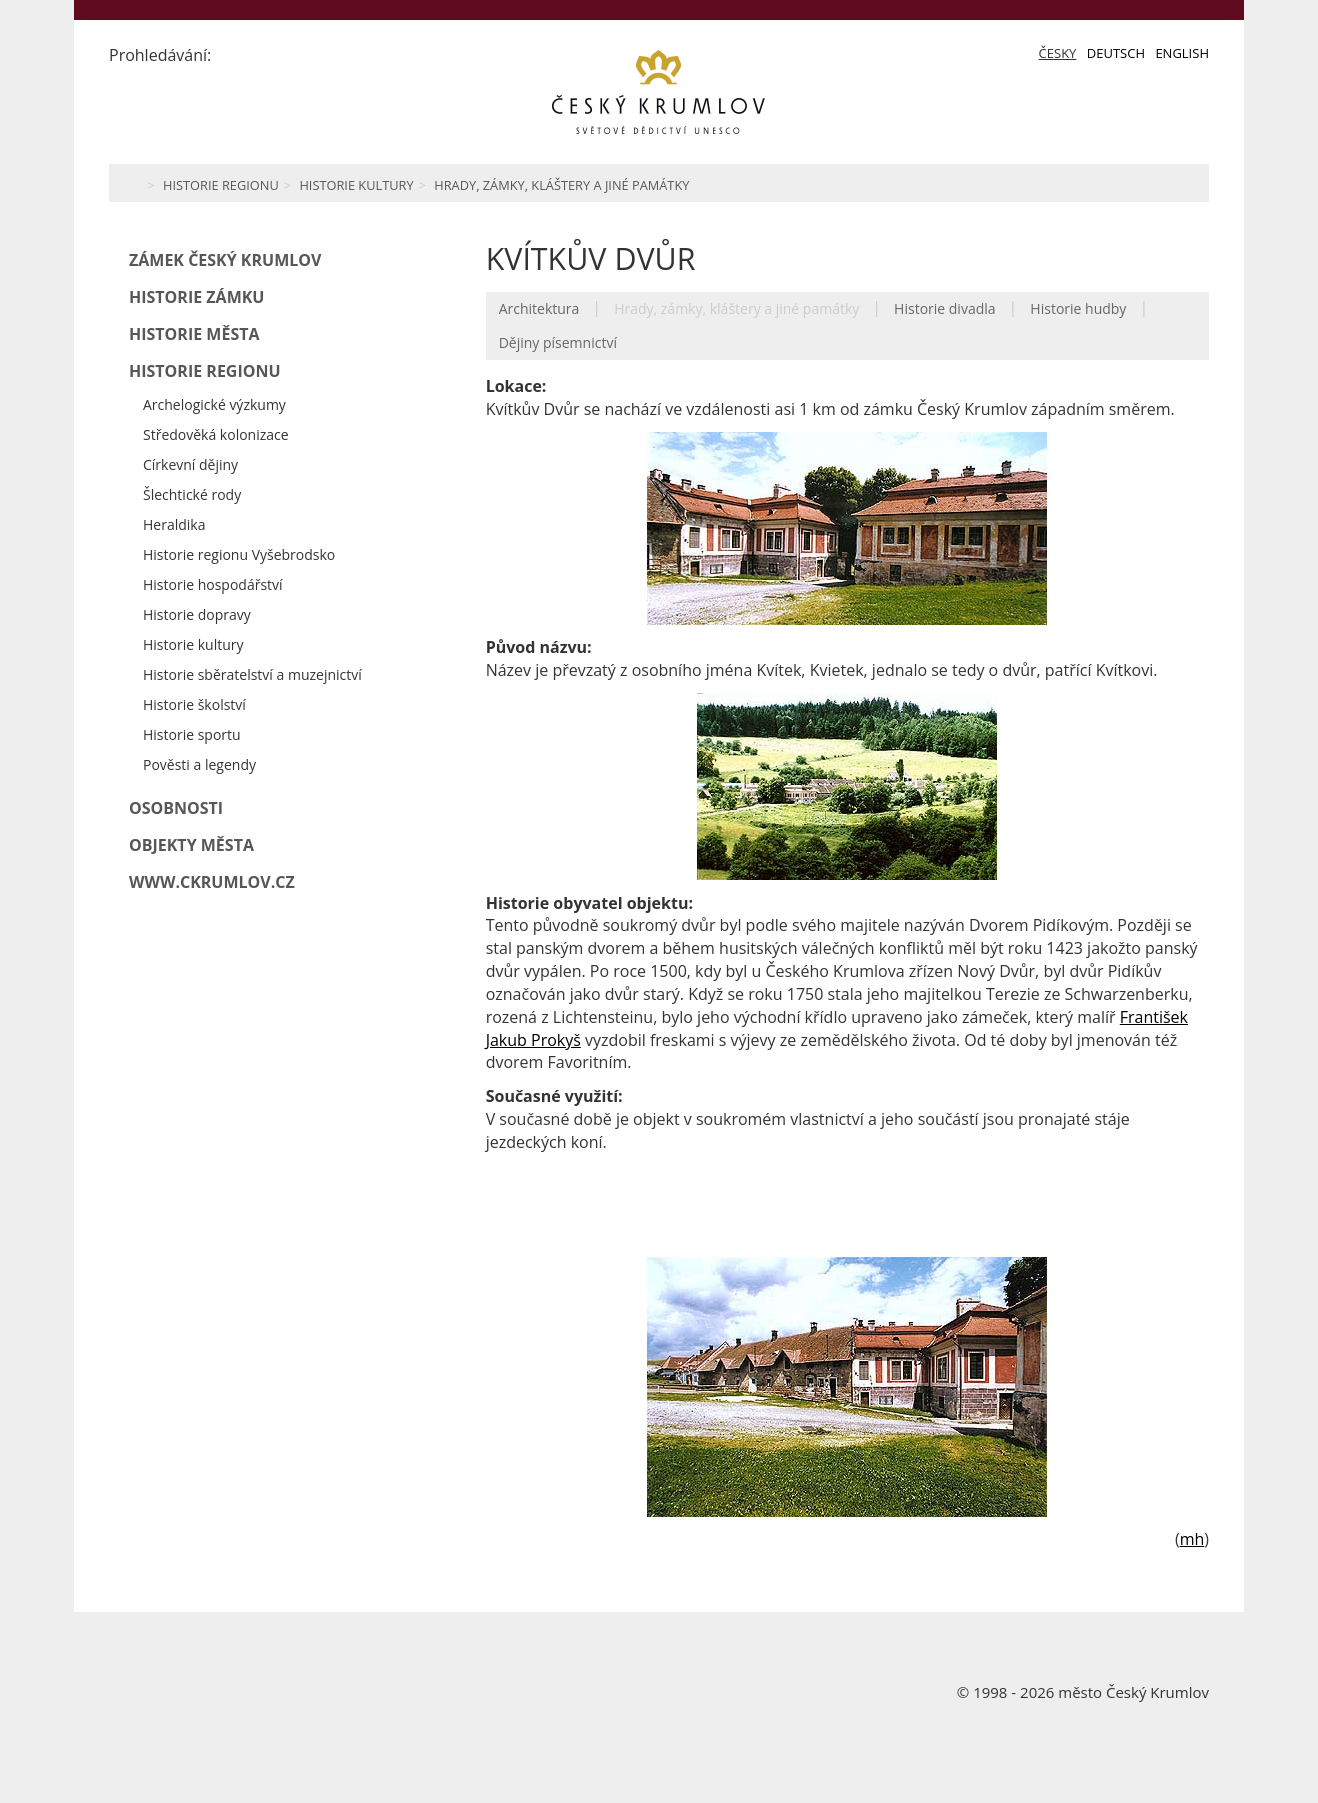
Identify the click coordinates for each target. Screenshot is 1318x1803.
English (1182, 53)
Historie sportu (192, 734)
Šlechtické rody (192, 494)
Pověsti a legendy (199, 764)
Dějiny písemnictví (558, 342)
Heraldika (174, 524)
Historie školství (194, 704)
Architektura (539, 308)
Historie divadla (944, 308)
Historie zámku (196, 297)
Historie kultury (356, 185)
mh (1192, 1539)
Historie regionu (221, 185)
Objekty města (191, 845)
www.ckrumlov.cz (212, 882)
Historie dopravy (197, 614)
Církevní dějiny (190, 464)
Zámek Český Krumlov (225, 260)
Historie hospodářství (213, 584)
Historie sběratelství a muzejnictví (252, 674)
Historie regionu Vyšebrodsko (239, 554)
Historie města (194, 334)
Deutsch (1116, 53)
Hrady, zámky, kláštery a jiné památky (561, 185)
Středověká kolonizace (216, 434)
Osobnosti (176, 808)
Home (131, 183)
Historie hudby (1078, 308)
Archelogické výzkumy (214, 404)
